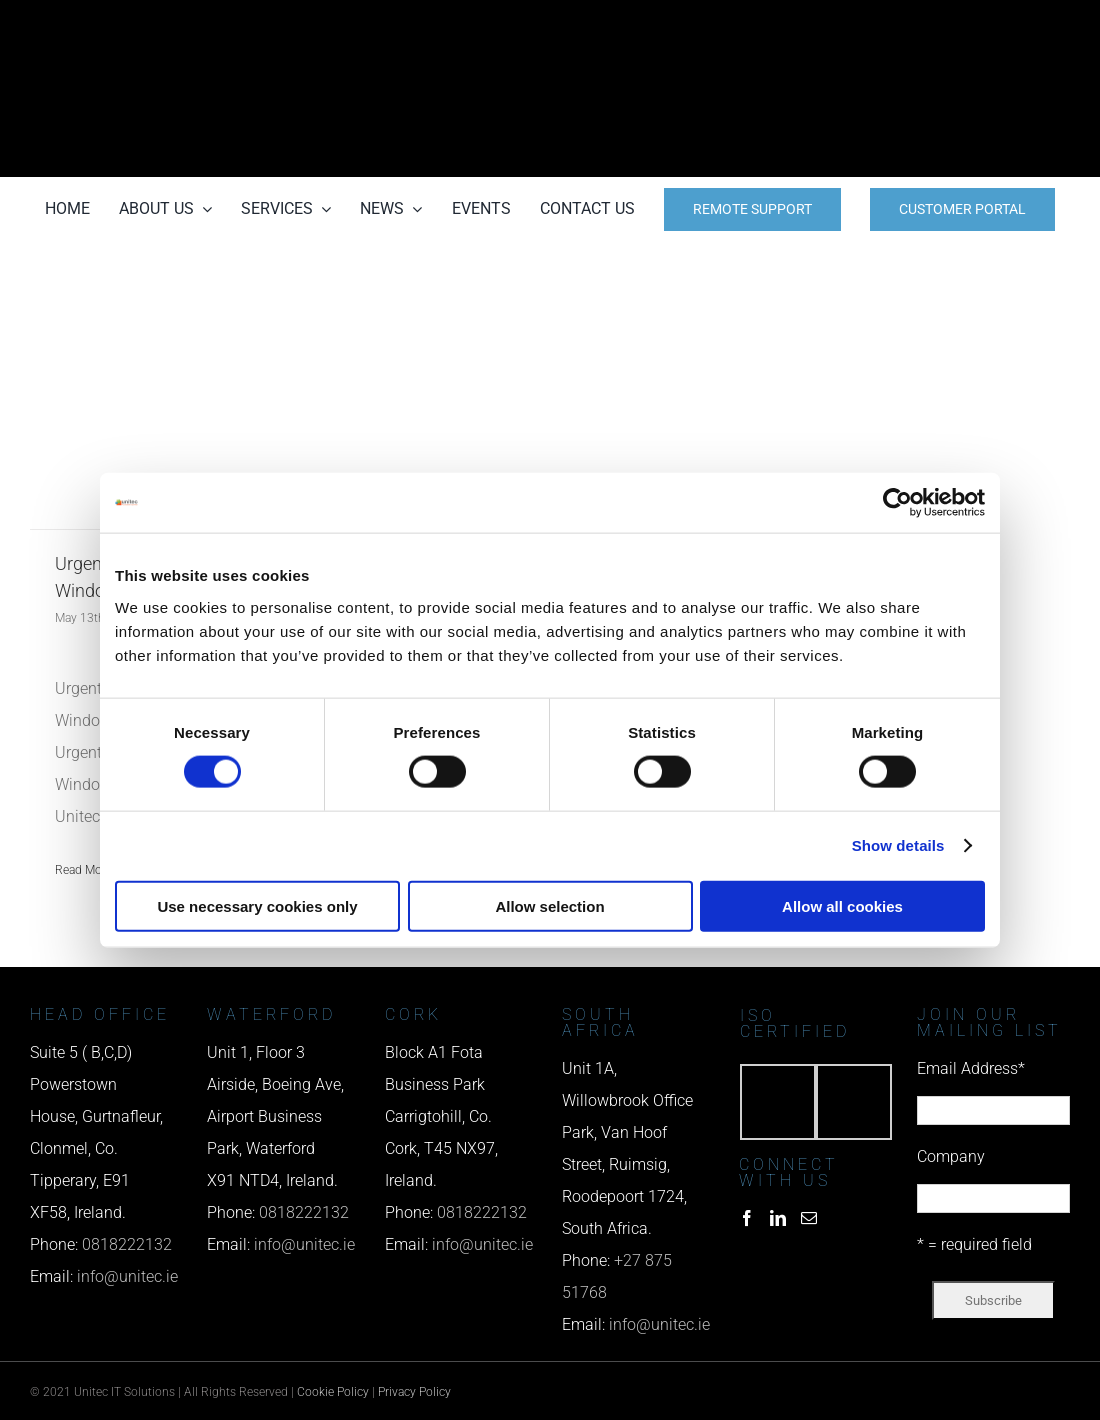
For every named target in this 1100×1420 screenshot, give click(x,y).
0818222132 (127, 1244)
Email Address (971, 1068)
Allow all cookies (842, 905)
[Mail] (809, 1218)
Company (951, 1156)
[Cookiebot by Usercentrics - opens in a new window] (897, 503)
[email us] (910, 88)
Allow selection (549, 905)
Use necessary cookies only (257, 905)
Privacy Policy (414, 1392)
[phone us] (910, 27)
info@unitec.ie (127, 1276)
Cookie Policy (333, 1392)
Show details (898, 845)
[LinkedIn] (778, 1218)
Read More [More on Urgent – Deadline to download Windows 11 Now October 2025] (83, 870)
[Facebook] (747, 1218)
